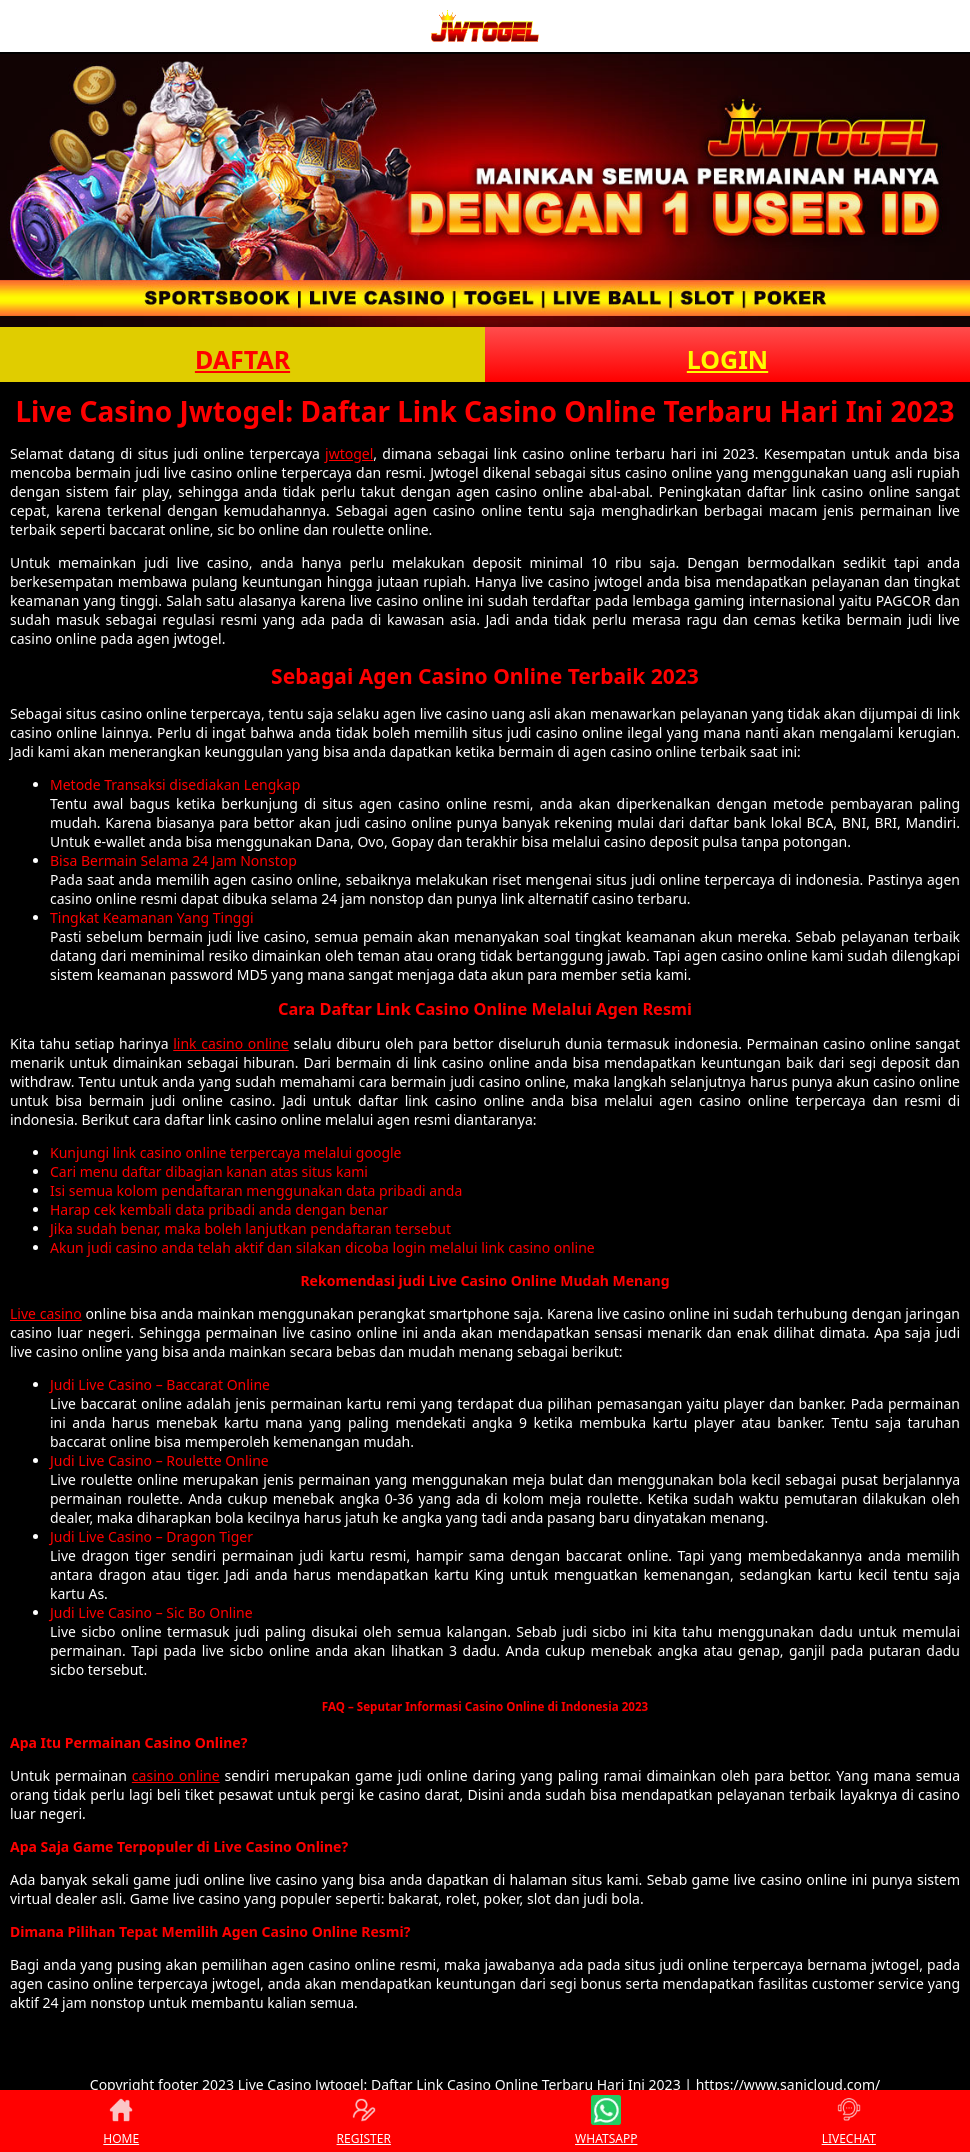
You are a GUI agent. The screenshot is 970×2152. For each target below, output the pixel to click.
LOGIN (727, 359)
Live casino (46, 1313)
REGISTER (364, 2121)
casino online (176, 1775)
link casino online (231, 1043)
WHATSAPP (606, 2121)
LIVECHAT (849, 2121)
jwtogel (349, 453)
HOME (121, 2121)
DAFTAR (242, 359)
